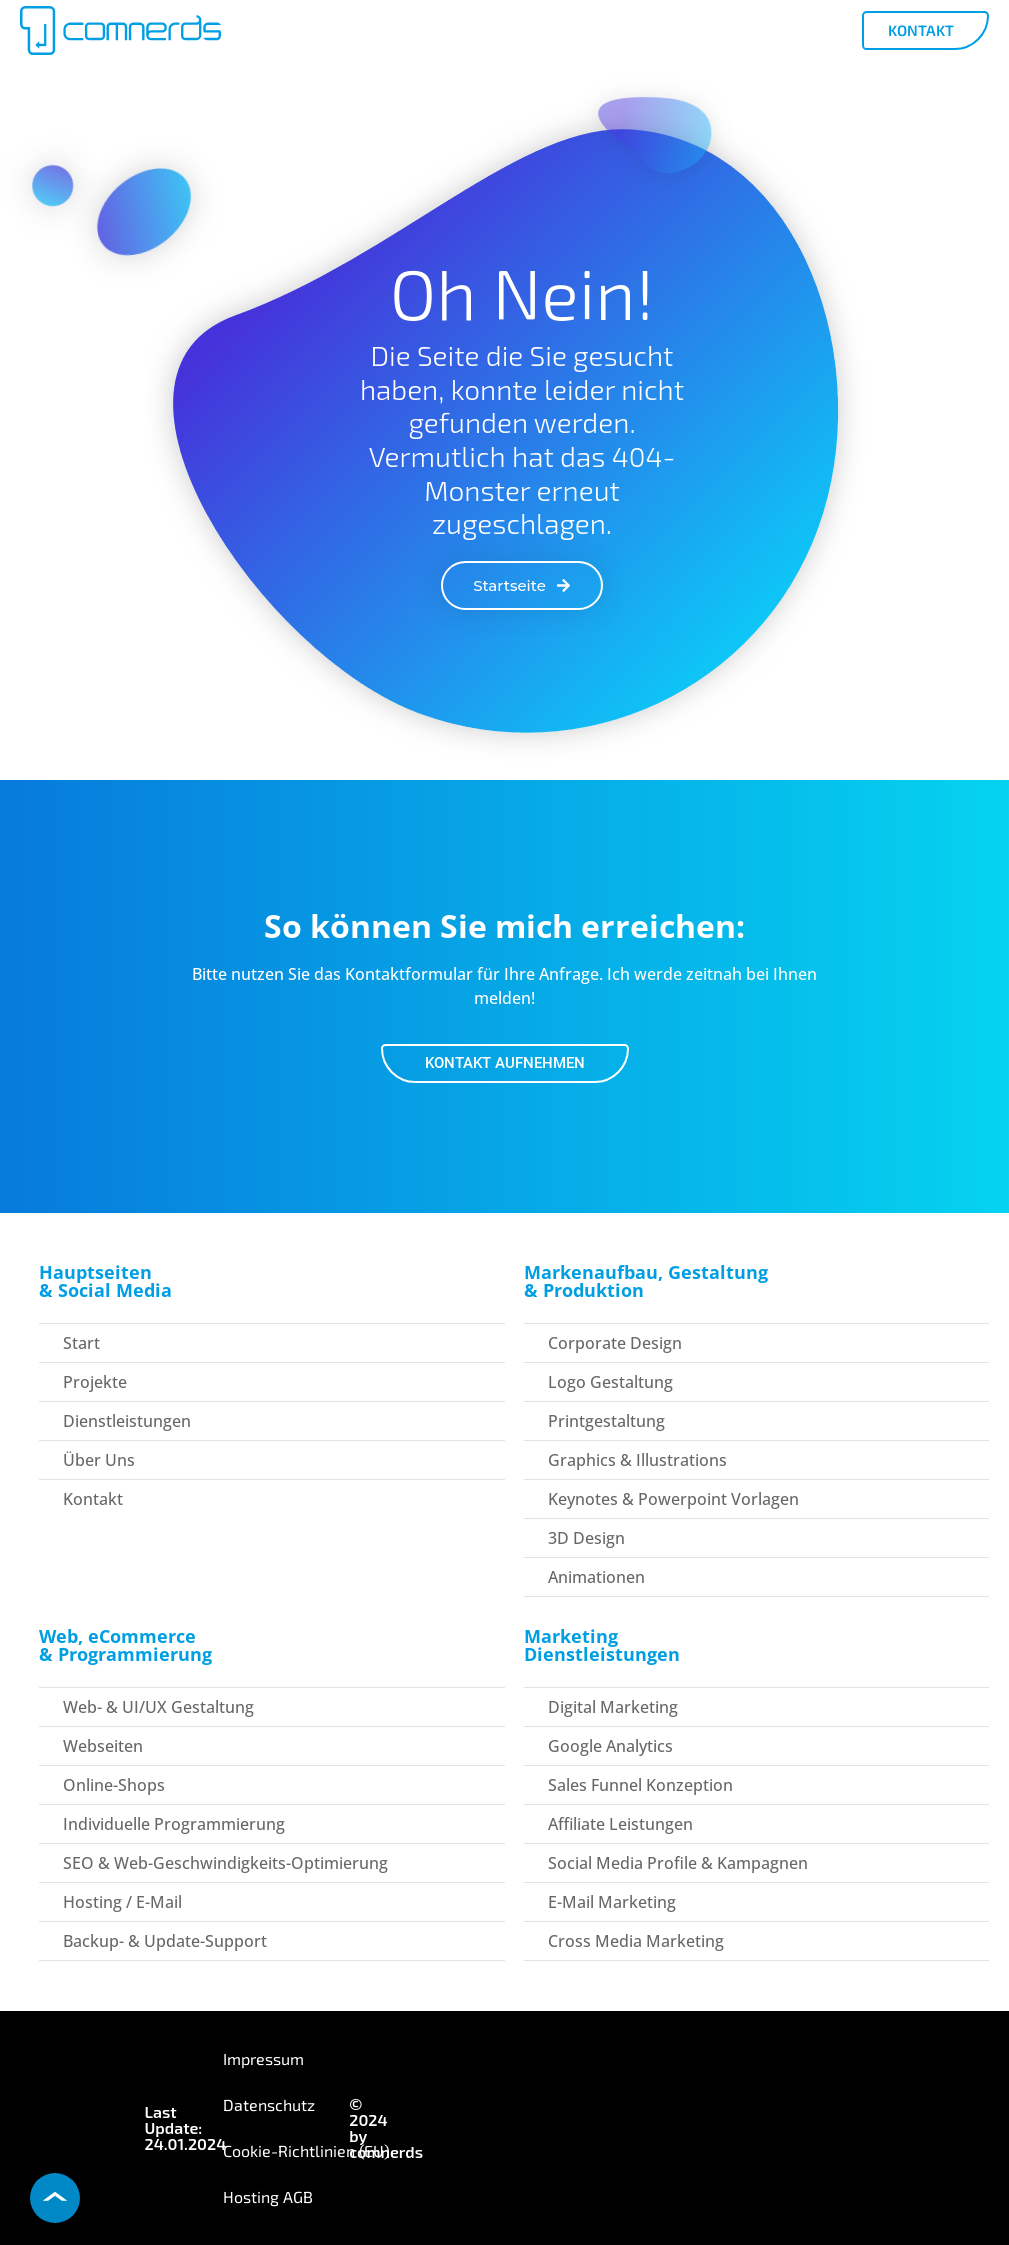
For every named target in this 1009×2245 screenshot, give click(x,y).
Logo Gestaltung (610, 1382)
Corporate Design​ (615, 1343)
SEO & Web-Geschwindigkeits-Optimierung (225, 1863)
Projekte (95, 1382)
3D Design (586, 1538)
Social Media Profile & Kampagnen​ (678, 1863)
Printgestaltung (606, 1421)
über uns (99, 1460)
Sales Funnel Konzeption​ (640, 1785)
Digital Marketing (613, 1707)
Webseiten (103, 1746)
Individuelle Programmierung (174, 1824)
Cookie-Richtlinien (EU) (306, 2150)
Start (81, 1343)
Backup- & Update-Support (165, 1941)
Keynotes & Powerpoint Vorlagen (673, 1499)
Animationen (596, 1577)
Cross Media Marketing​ (636, 1941)
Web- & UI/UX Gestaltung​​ (158, 1707)
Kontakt (93, 1499)
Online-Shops (114, 1785)
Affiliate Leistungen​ (620, 1824)
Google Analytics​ (610, 1746)
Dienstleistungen (127, 1421)
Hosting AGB (268, 2196)
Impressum (263, 2058)
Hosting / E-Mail (122, 1902)
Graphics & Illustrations (637, 1460)
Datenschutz (269, 2104)
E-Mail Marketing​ (612, 1902)
